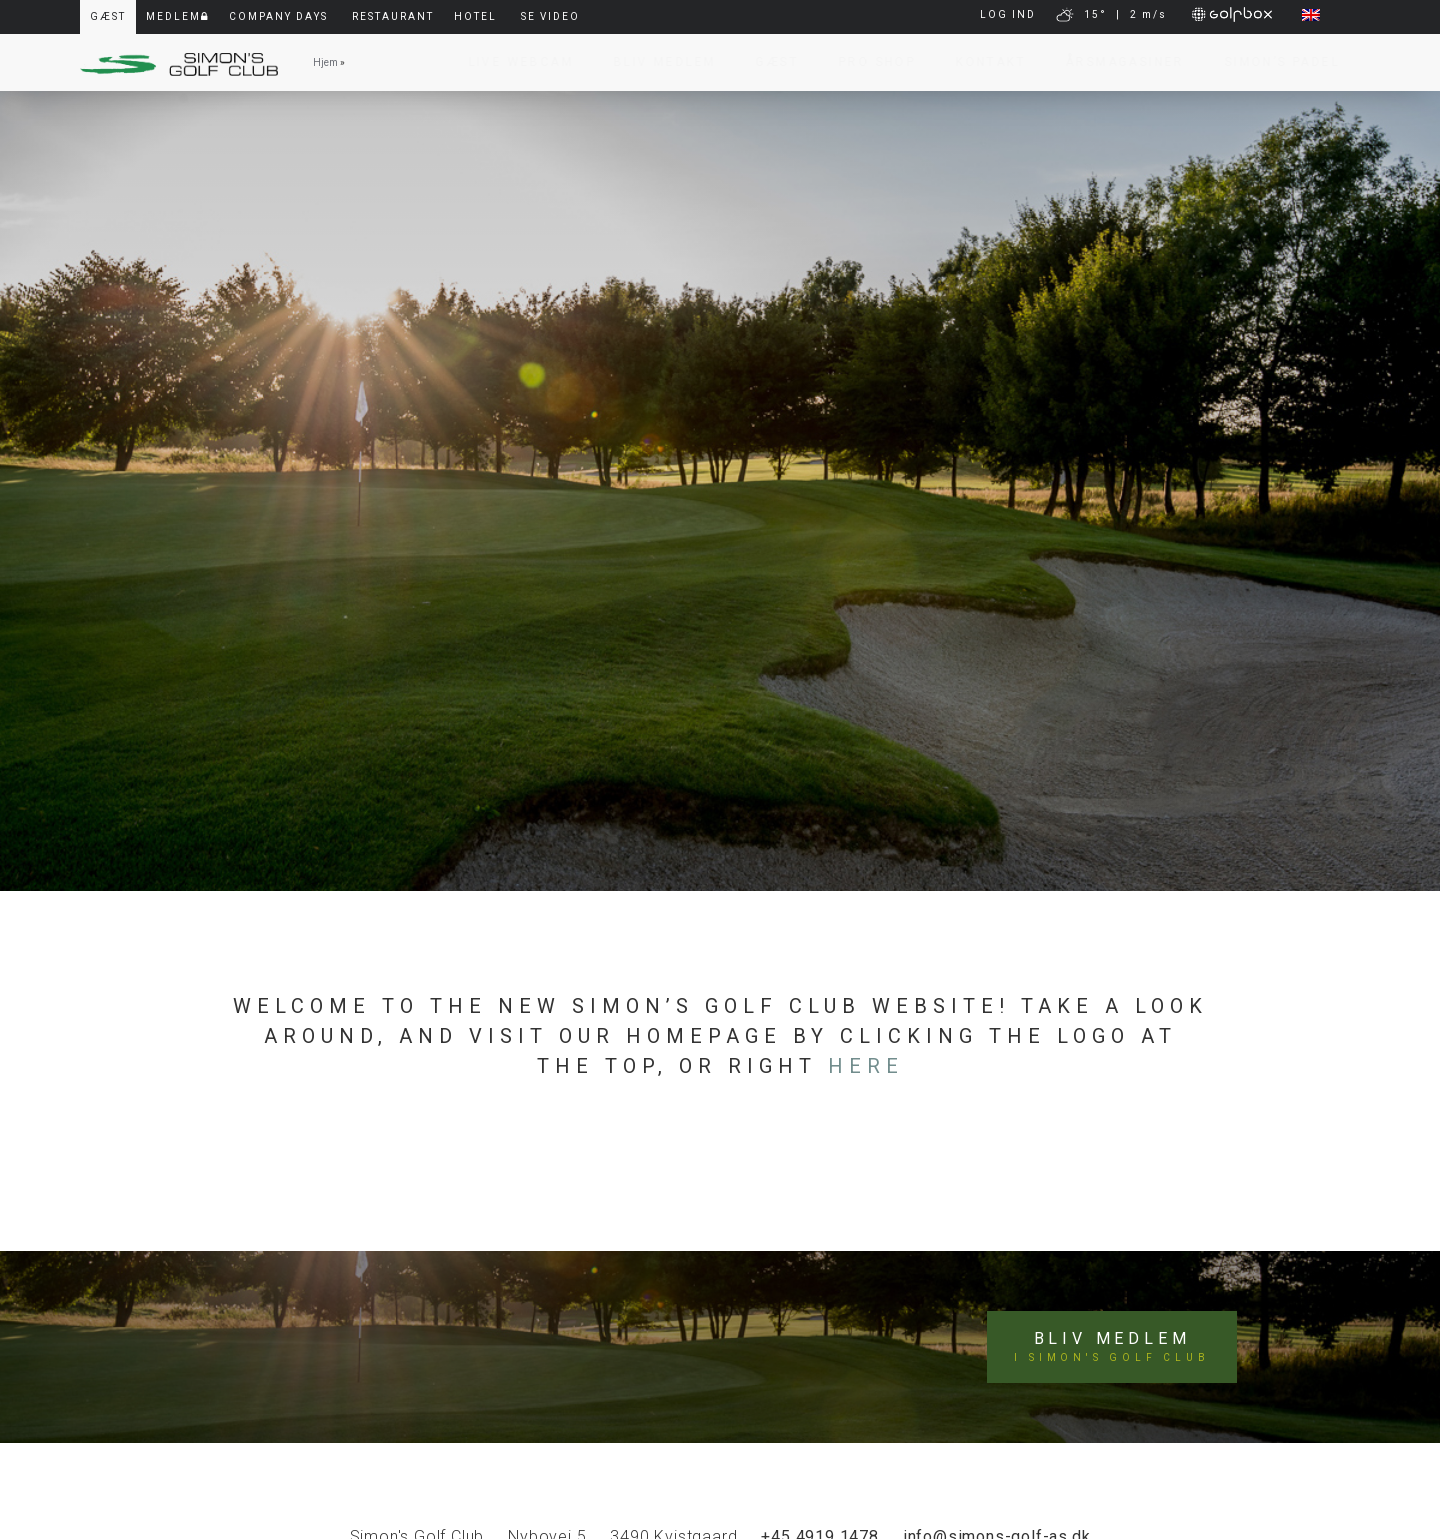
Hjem (325, 62)
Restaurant (393, 16)
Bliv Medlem (655, 62)
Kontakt (981, 62)
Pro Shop (867, 62)
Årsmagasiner (1115, 62)
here (866, 1066)
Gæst (767, 62)
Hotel (475, 16)
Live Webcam (511, 62)
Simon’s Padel (1272, 62)
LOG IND (1008, 14)
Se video (550, 16)
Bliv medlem (1111, 1347)
